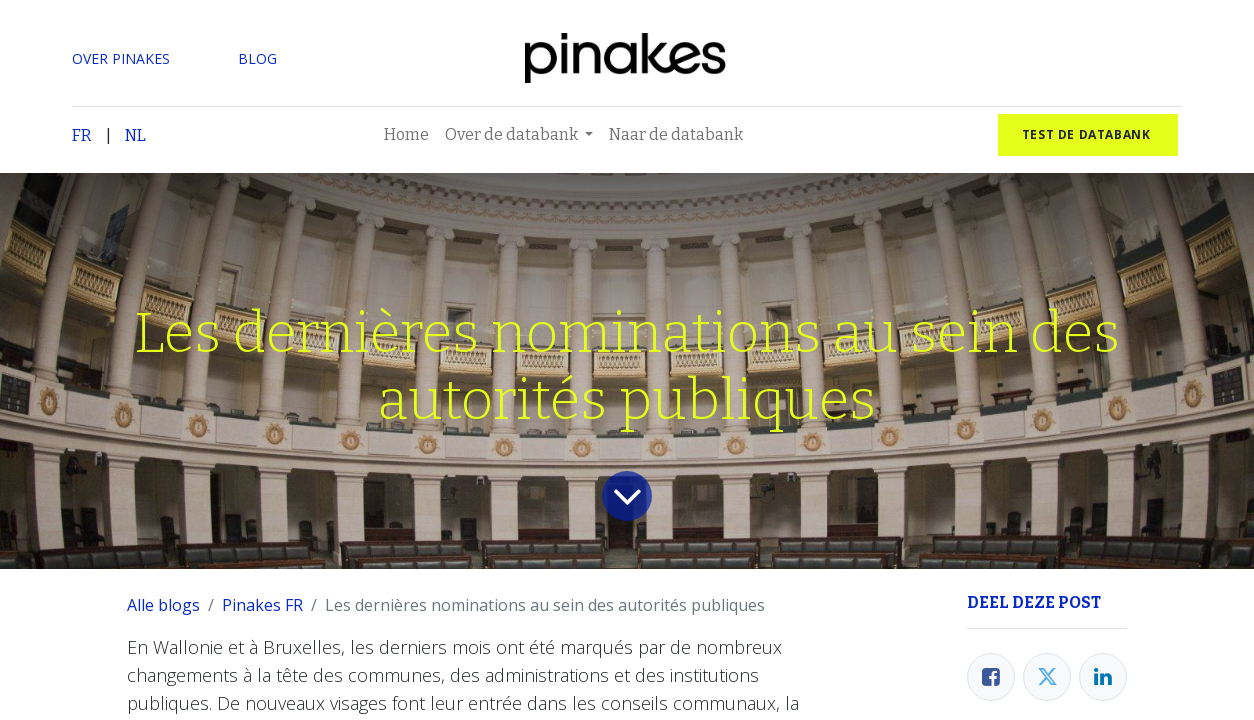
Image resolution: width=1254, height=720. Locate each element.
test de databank (1088, 134)
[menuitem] (406, 135)
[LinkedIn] (1103, 677)
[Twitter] (1047, 677)
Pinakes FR (262, 605)
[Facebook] (991, 677)
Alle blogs (163, 605)
